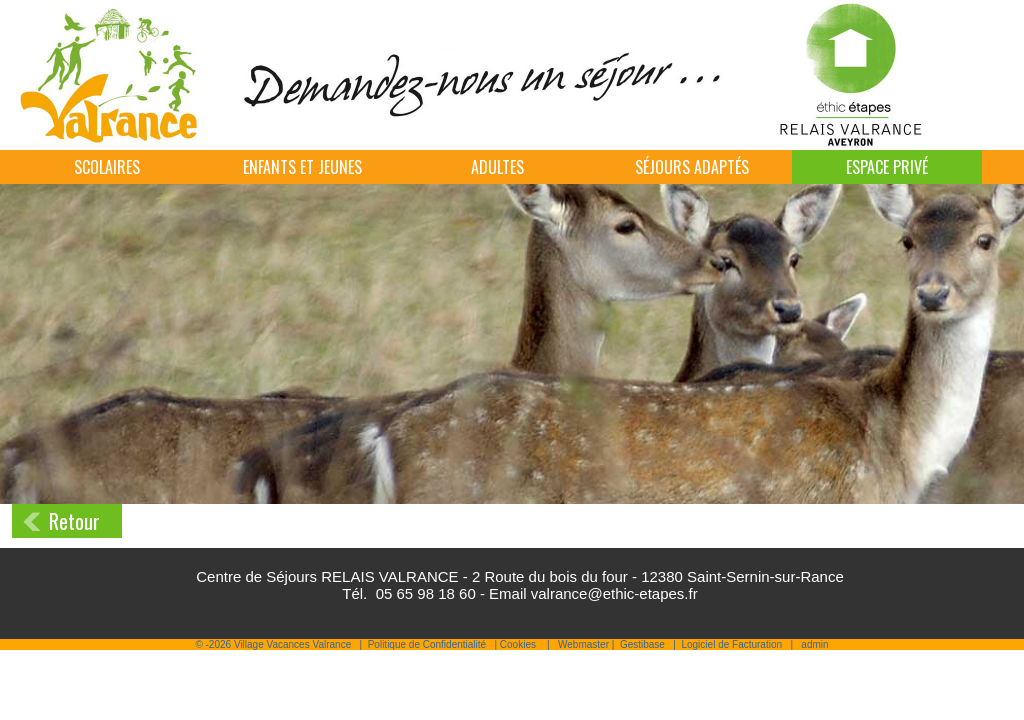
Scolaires (107, 167)
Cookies (518, 644)
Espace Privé (887, 167)
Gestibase (642, 644)
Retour (74, 521)
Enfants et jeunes (302, 167)
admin (814, 644)
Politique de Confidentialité (427, 644)
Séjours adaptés (692, 167)
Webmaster (583, 644)
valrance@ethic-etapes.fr (614, 593)
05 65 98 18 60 (426, 593)
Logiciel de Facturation (731, 644)
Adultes (497, 167)
